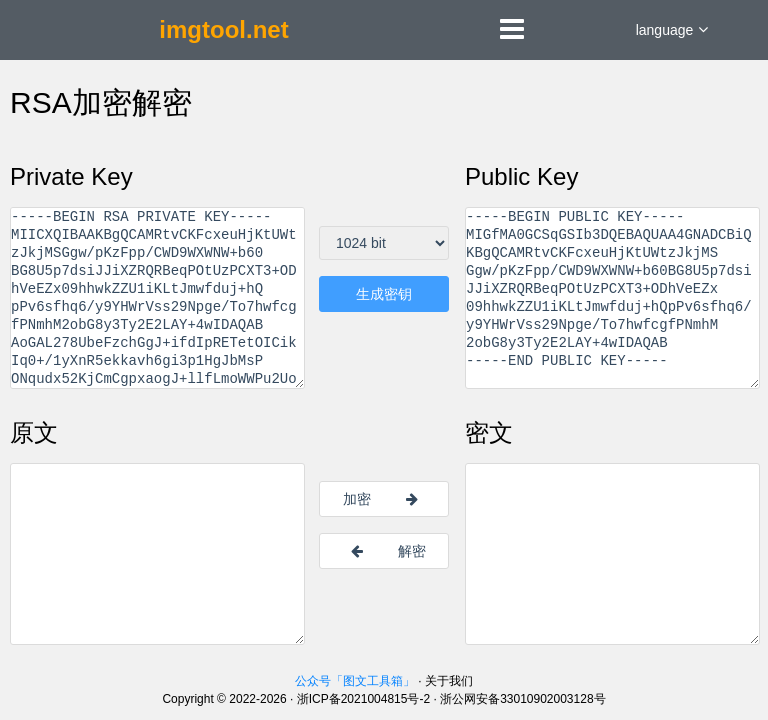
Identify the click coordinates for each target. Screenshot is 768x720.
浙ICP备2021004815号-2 (363, 699)
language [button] (672, 30)
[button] (512, 34)
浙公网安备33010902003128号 (522, 699)
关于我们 (449, 681)
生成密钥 (384, 294)
